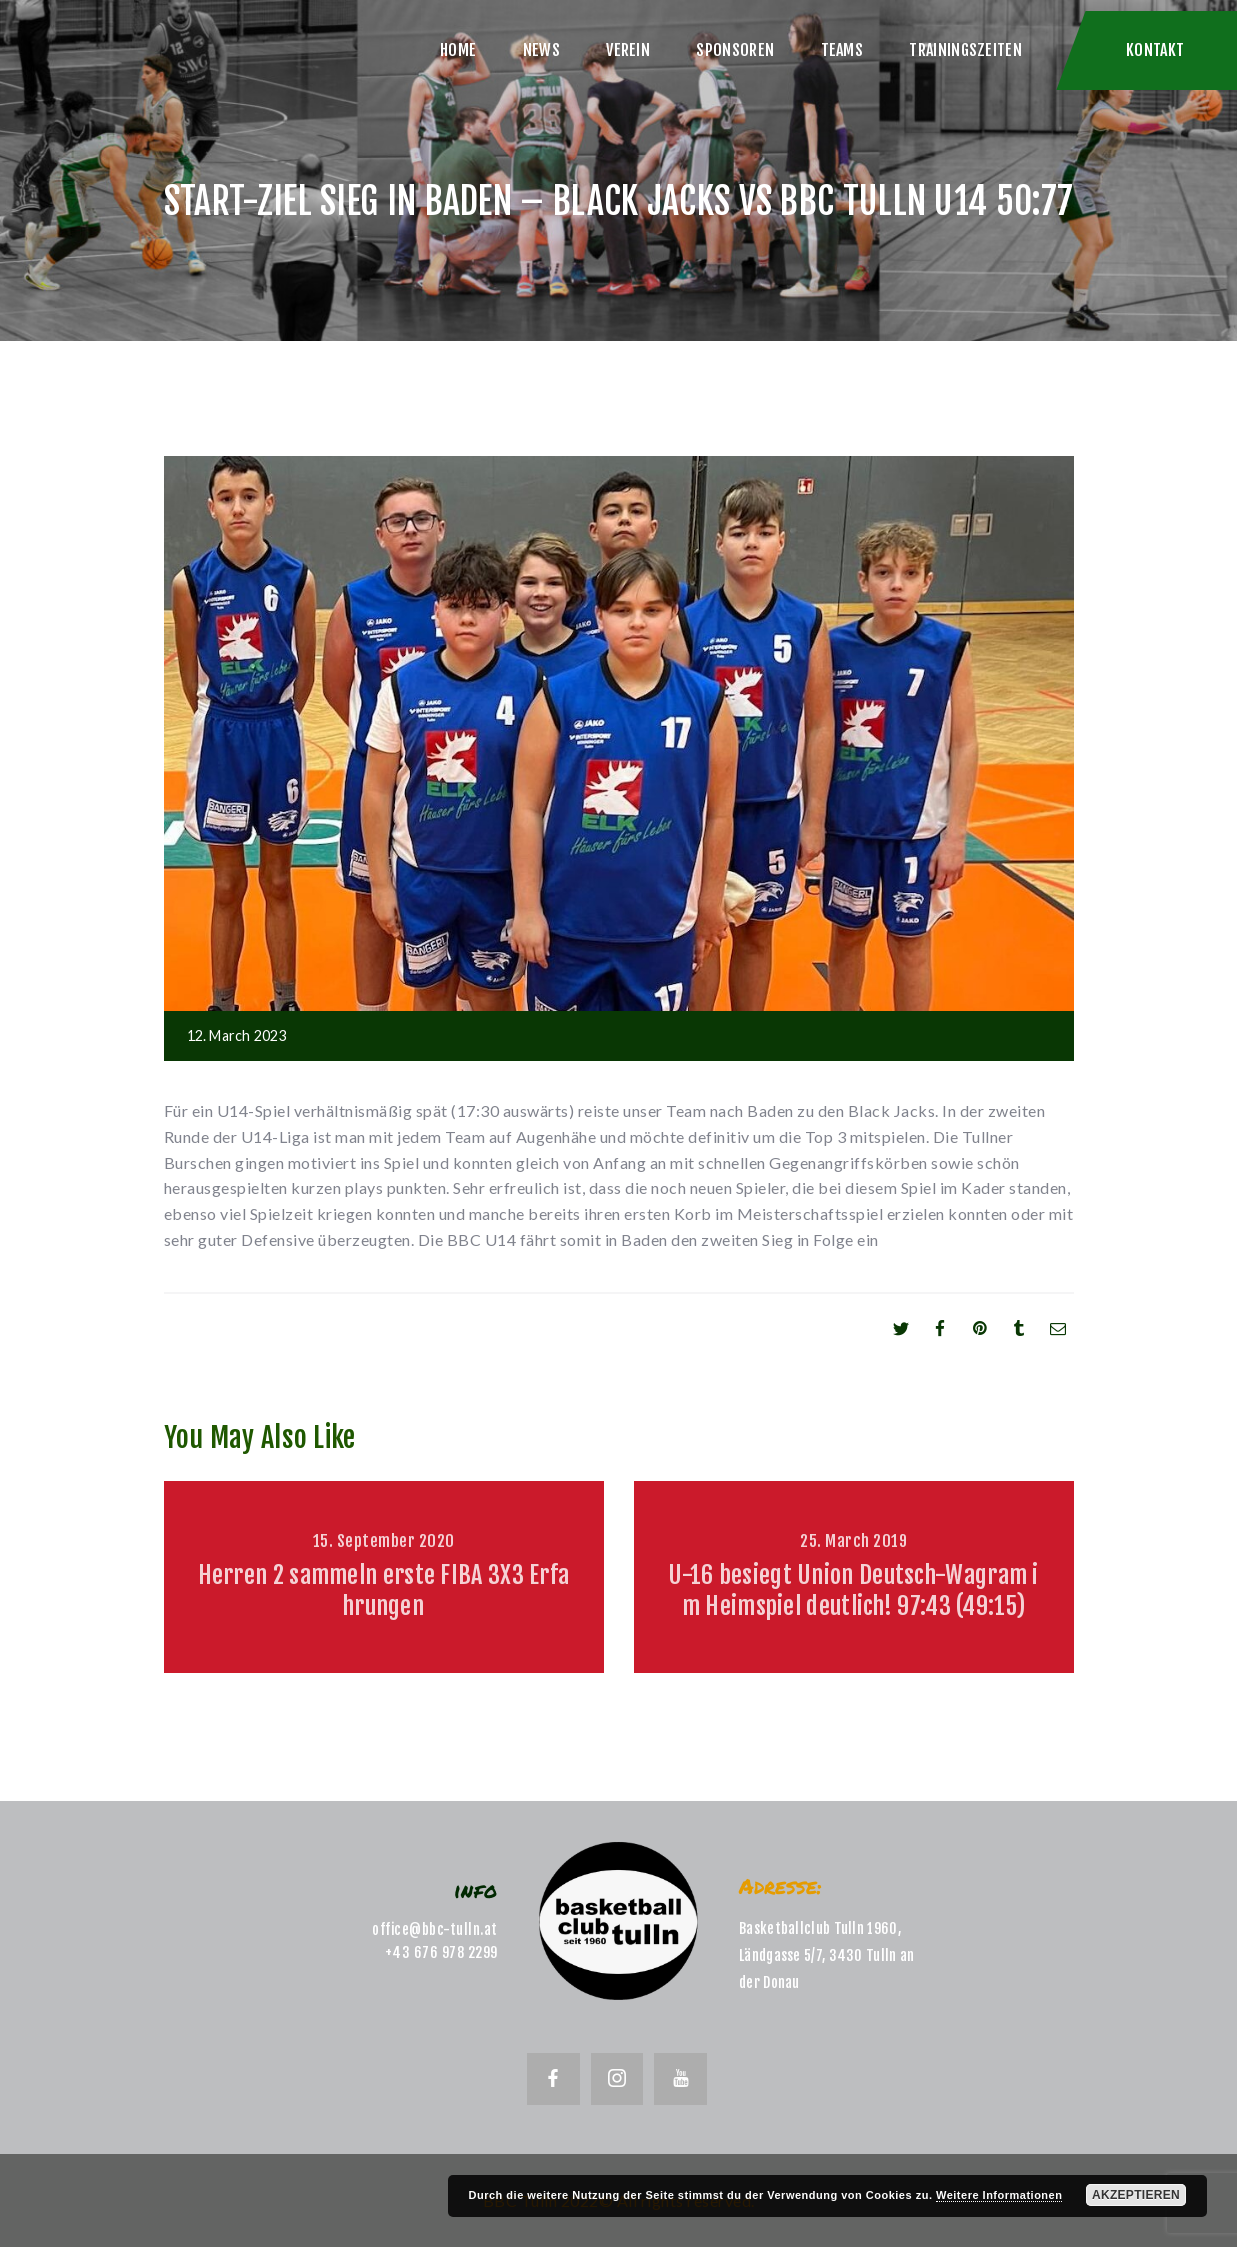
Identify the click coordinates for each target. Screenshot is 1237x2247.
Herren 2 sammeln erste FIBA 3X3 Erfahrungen (384, 1590)
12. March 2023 (237, 1035)
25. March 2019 (853, 1541)
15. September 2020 (384, 1541)
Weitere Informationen (999, 2195)
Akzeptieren (1136, 2195)
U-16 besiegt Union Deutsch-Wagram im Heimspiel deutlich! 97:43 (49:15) (853, 1590)
